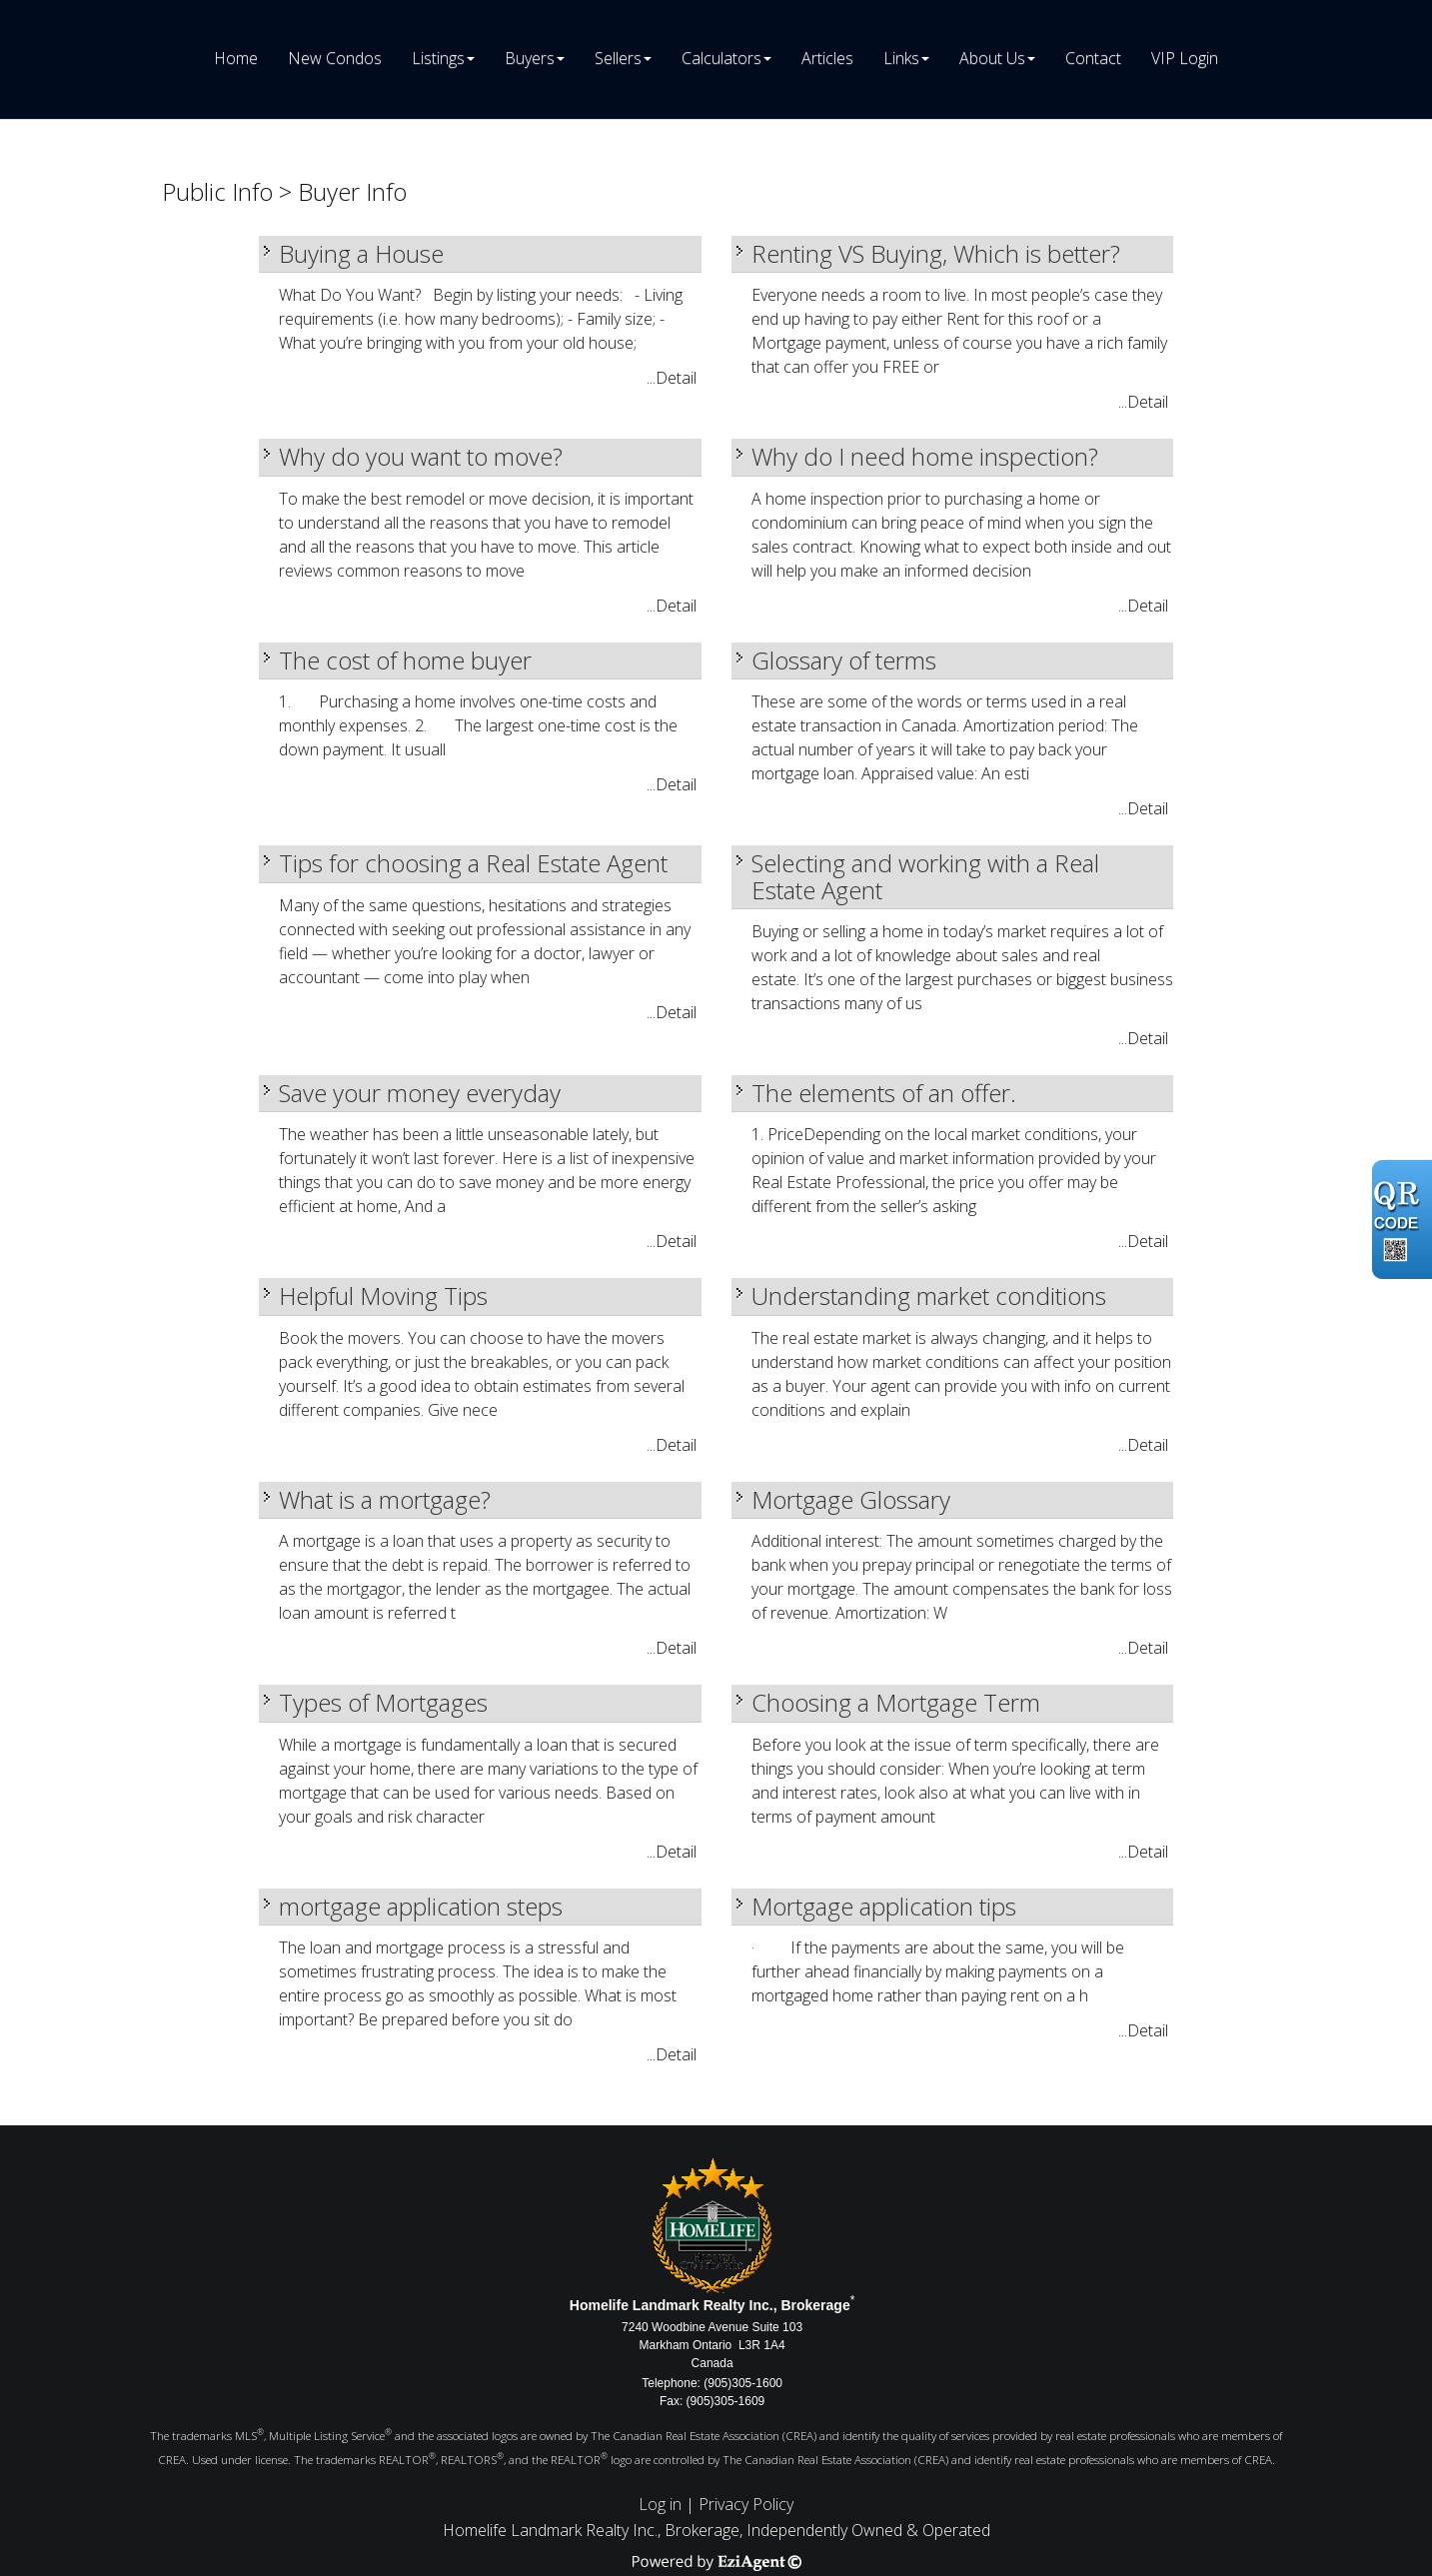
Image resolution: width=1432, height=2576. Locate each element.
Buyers (530, 58)
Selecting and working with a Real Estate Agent (925, 875)
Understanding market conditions (928, 1295)
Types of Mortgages (383, 1702)
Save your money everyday (420, 1092)
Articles (827, 58)
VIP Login (1184, 58)
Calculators (721, 58)
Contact (1093, 58)
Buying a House (361, 253)
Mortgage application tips (883, 1906)
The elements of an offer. (883, 1092)
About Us (992, 58)
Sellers (618, 58)
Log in (660, 2504)
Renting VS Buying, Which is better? (935, 253)
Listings (438, 58)
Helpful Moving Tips (383, 1295)
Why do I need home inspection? (924, 456)
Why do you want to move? (421, 456)
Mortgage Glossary (850, 1499)
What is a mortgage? (385, 1499)
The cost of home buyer (405, 660)
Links (901, 58)
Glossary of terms (843, 660)
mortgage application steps (421, 1906)
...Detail (672, 378)
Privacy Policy (746, 2504)
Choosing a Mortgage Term (895, 1702)
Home (236, 58)
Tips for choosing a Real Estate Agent (473, 862)
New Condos (335, 58)
